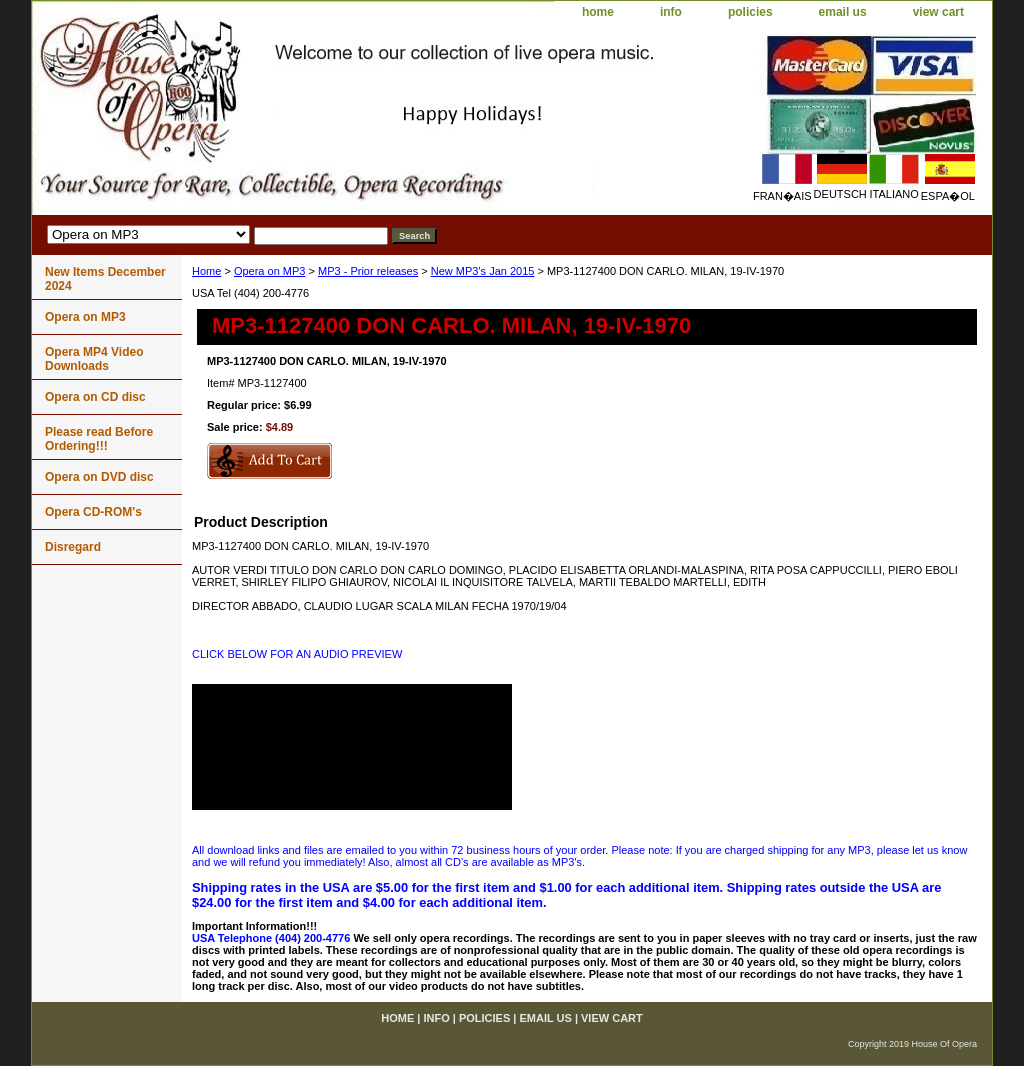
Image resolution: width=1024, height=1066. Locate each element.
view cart (938, 12)
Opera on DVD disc (99, 477)
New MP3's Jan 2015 (483, 271)
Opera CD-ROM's (93, 512)
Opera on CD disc (95, 397)
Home (206, 271)
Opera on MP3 (270, 271)
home (598, 12)
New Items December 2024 (105, 279)
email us (843, 12)
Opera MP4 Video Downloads (94, 359)
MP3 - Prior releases (368, 271)
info (671, 12)
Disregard (73, 547)
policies (750, 12)
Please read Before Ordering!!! (99, 439)
